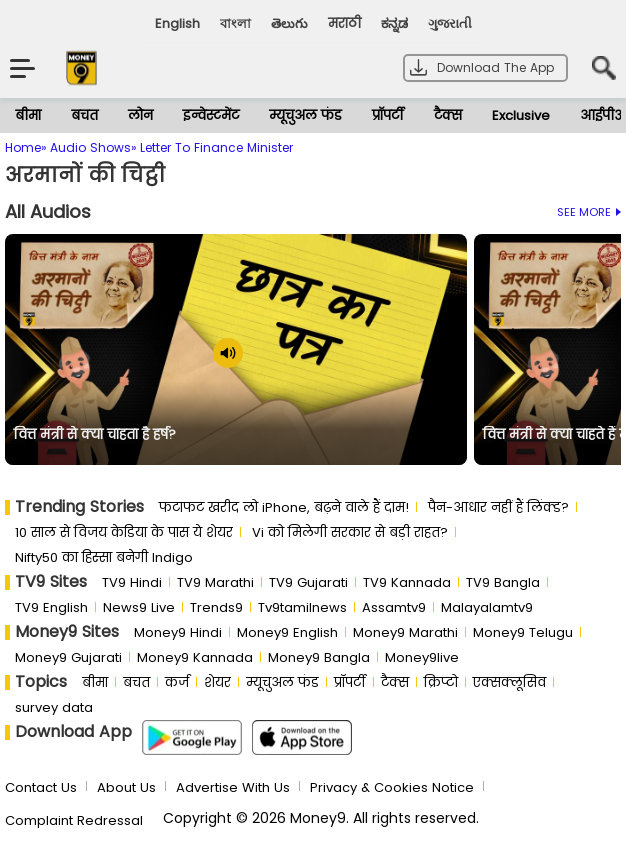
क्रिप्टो (441, 682)
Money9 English (287, 632)
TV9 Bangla (503, 582)
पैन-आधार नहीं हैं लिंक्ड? (498, 507)
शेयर (217, 682)
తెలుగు (289, 23)
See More (589, 212)
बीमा (28, 115)
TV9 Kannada (407, 582)
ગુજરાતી (450, 23)
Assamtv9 (394, 607)
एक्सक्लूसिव (509, 682)
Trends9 (216, 607)
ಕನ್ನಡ (394, 23)
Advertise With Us (233, 787)
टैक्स (448, 115)
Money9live (422, 657)
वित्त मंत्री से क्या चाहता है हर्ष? (95, 435)
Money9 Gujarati (68, 657)
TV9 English (51, 607)
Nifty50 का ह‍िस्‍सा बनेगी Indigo (104, 557)
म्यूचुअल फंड (305, 115)
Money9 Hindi (178, 632)
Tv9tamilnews (302, 607)
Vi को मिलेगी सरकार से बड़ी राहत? (350, 532)
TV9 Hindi (132, 582)
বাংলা (235, 23)
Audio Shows (90, 147)
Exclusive (521, 115)
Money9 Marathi (405, 632)
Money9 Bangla (319, 657)
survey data (54, 707)
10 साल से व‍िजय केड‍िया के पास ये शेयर (124, 532)
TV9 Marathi (215, 582)
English (177, 23)
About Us (126, 787)
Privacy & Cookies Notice (392, 787)
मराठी (344, 23)
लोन (140, 115)
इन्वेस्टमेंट (211, 115)
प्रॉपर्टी (388, 115)
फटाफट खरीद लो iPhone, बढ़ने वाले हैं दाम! (284, 507)
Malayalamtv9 (487, 607)
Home (23, 147)
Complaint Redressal (74, 820)
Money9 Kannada (195, 657)
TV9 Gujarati (308, 582)
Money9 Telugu (523, 632)
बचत (84, 115)
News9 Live (139, 607)
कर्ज (177, 682)
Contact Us (41, 787)
